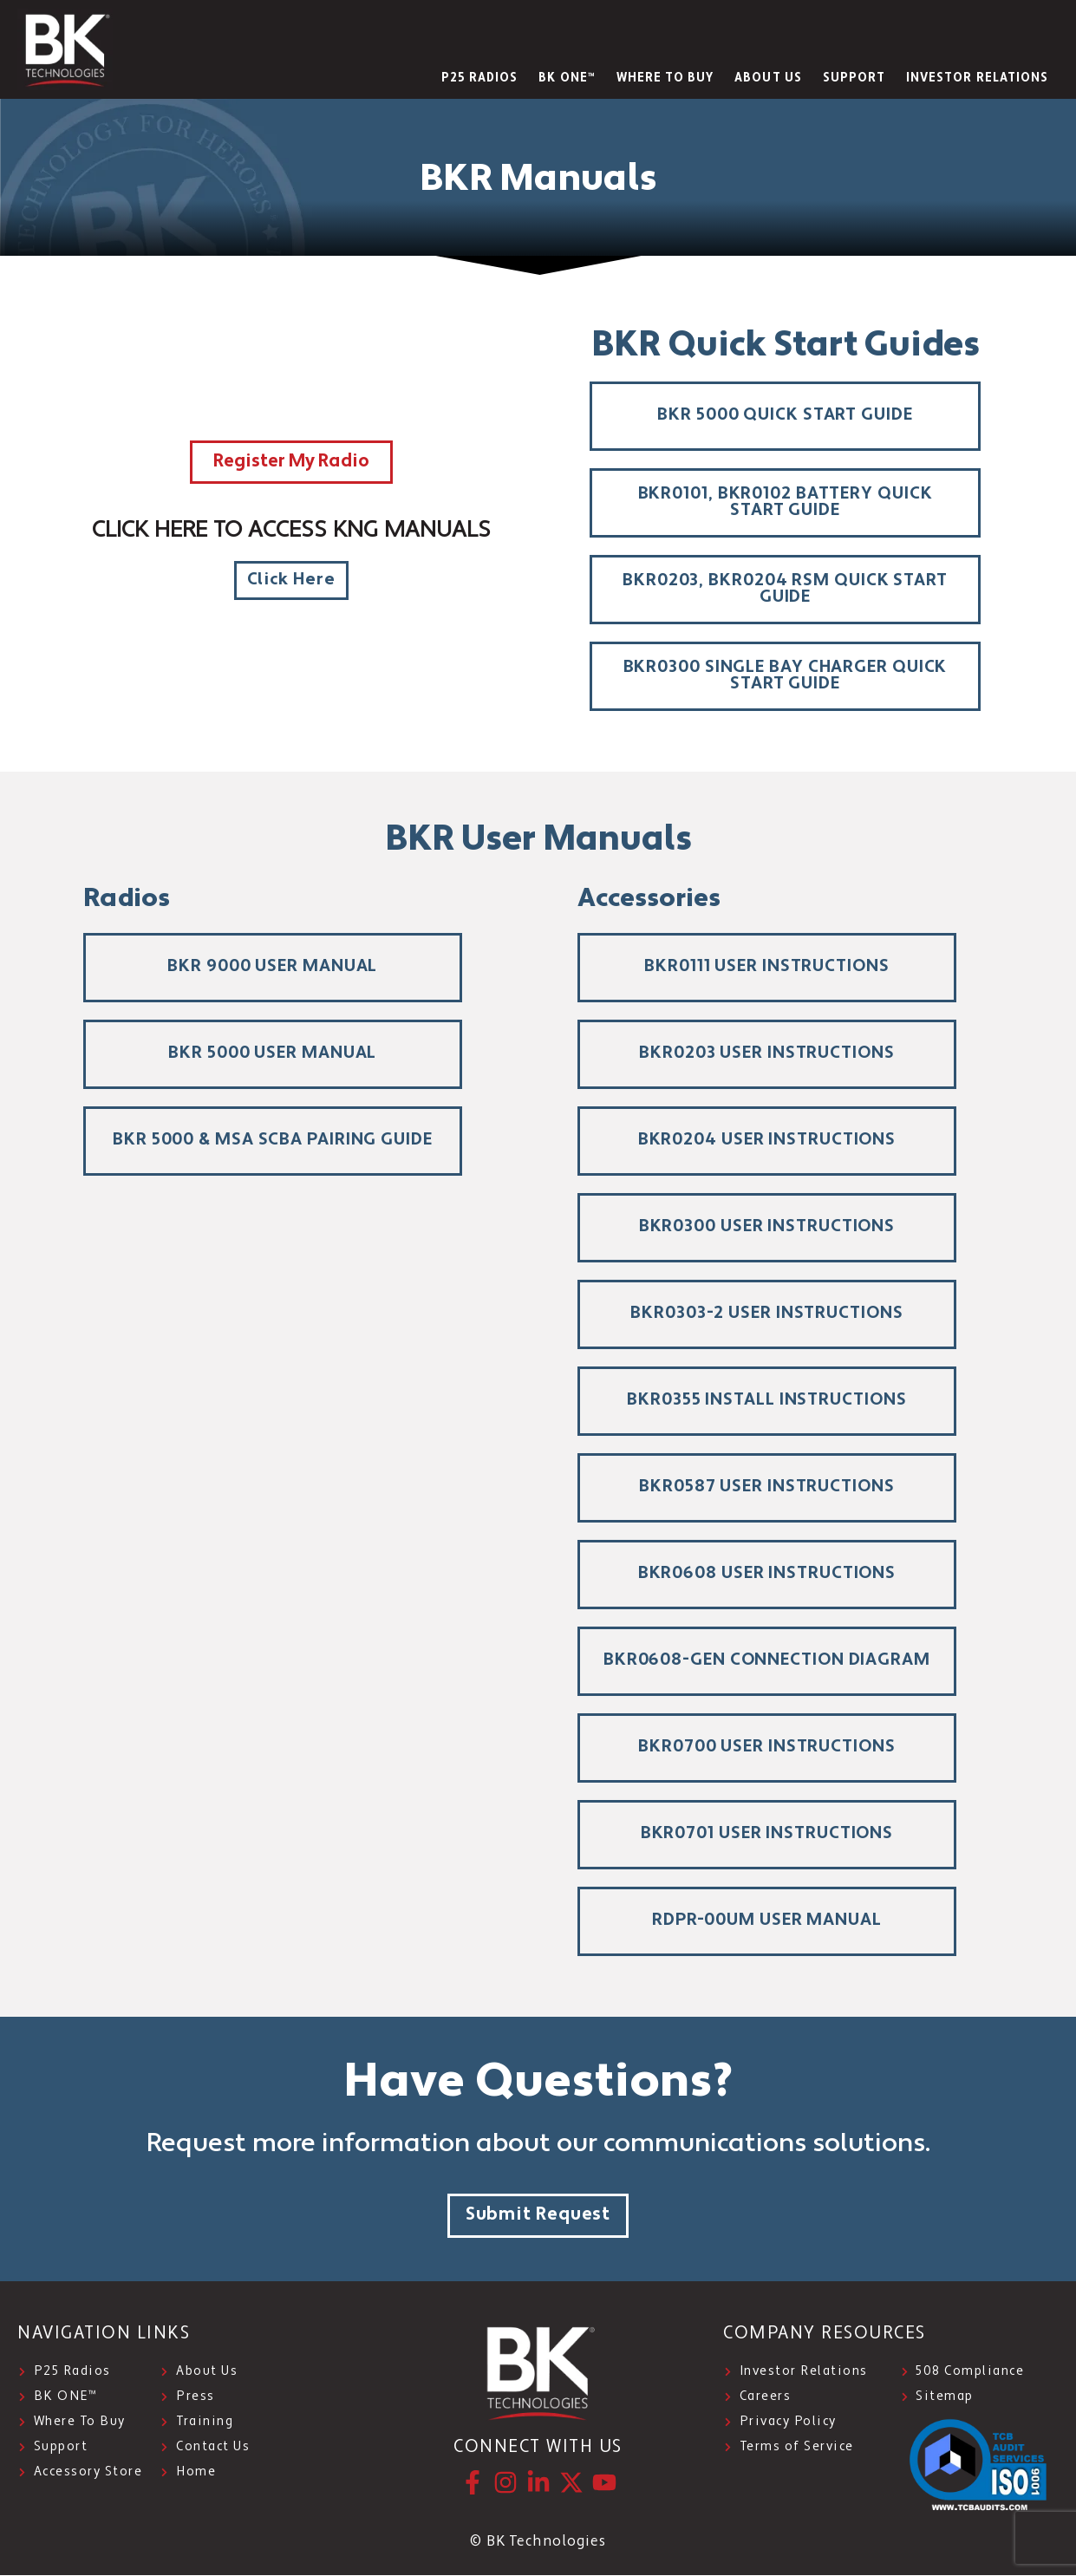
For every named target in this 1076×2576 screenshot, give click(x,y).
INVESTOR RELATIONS (977, 78)
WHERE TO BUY (665, 78)
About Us (767, 78)
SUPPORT (854, 78)
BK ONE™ (566, 78)
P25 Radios (479, 78)
